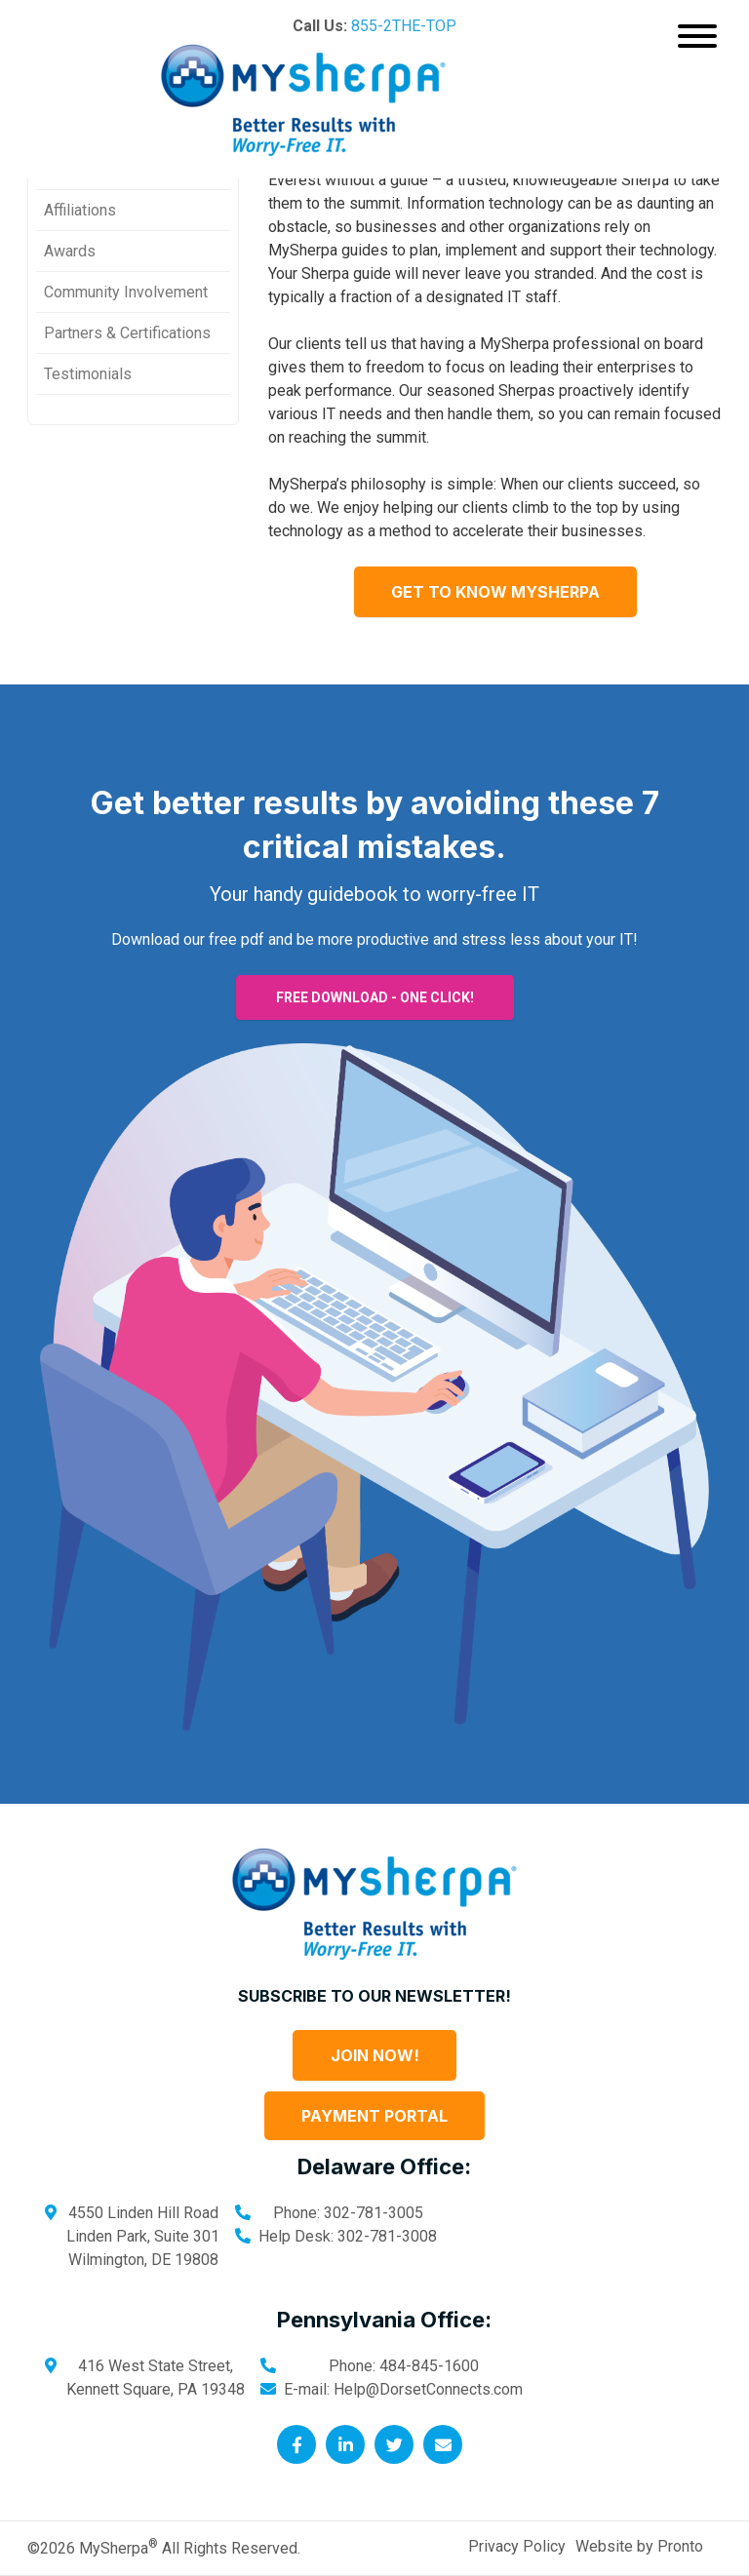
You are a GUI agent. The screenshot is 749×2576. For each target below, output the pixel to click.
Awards (70, 251)
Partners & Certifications (127, 333)
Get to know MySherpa (495, 592)
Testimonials (88, 374)
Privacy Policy (517, 2546)
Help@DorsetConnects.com (428, 2389)
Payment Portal (374, 2116)
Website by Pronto (639, 2546)
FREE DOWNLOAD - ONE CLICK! (375, 997)
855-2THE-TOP (403, 26)
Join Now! (375, 2055)
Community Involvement (126, 292)
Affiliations (80, 210)
